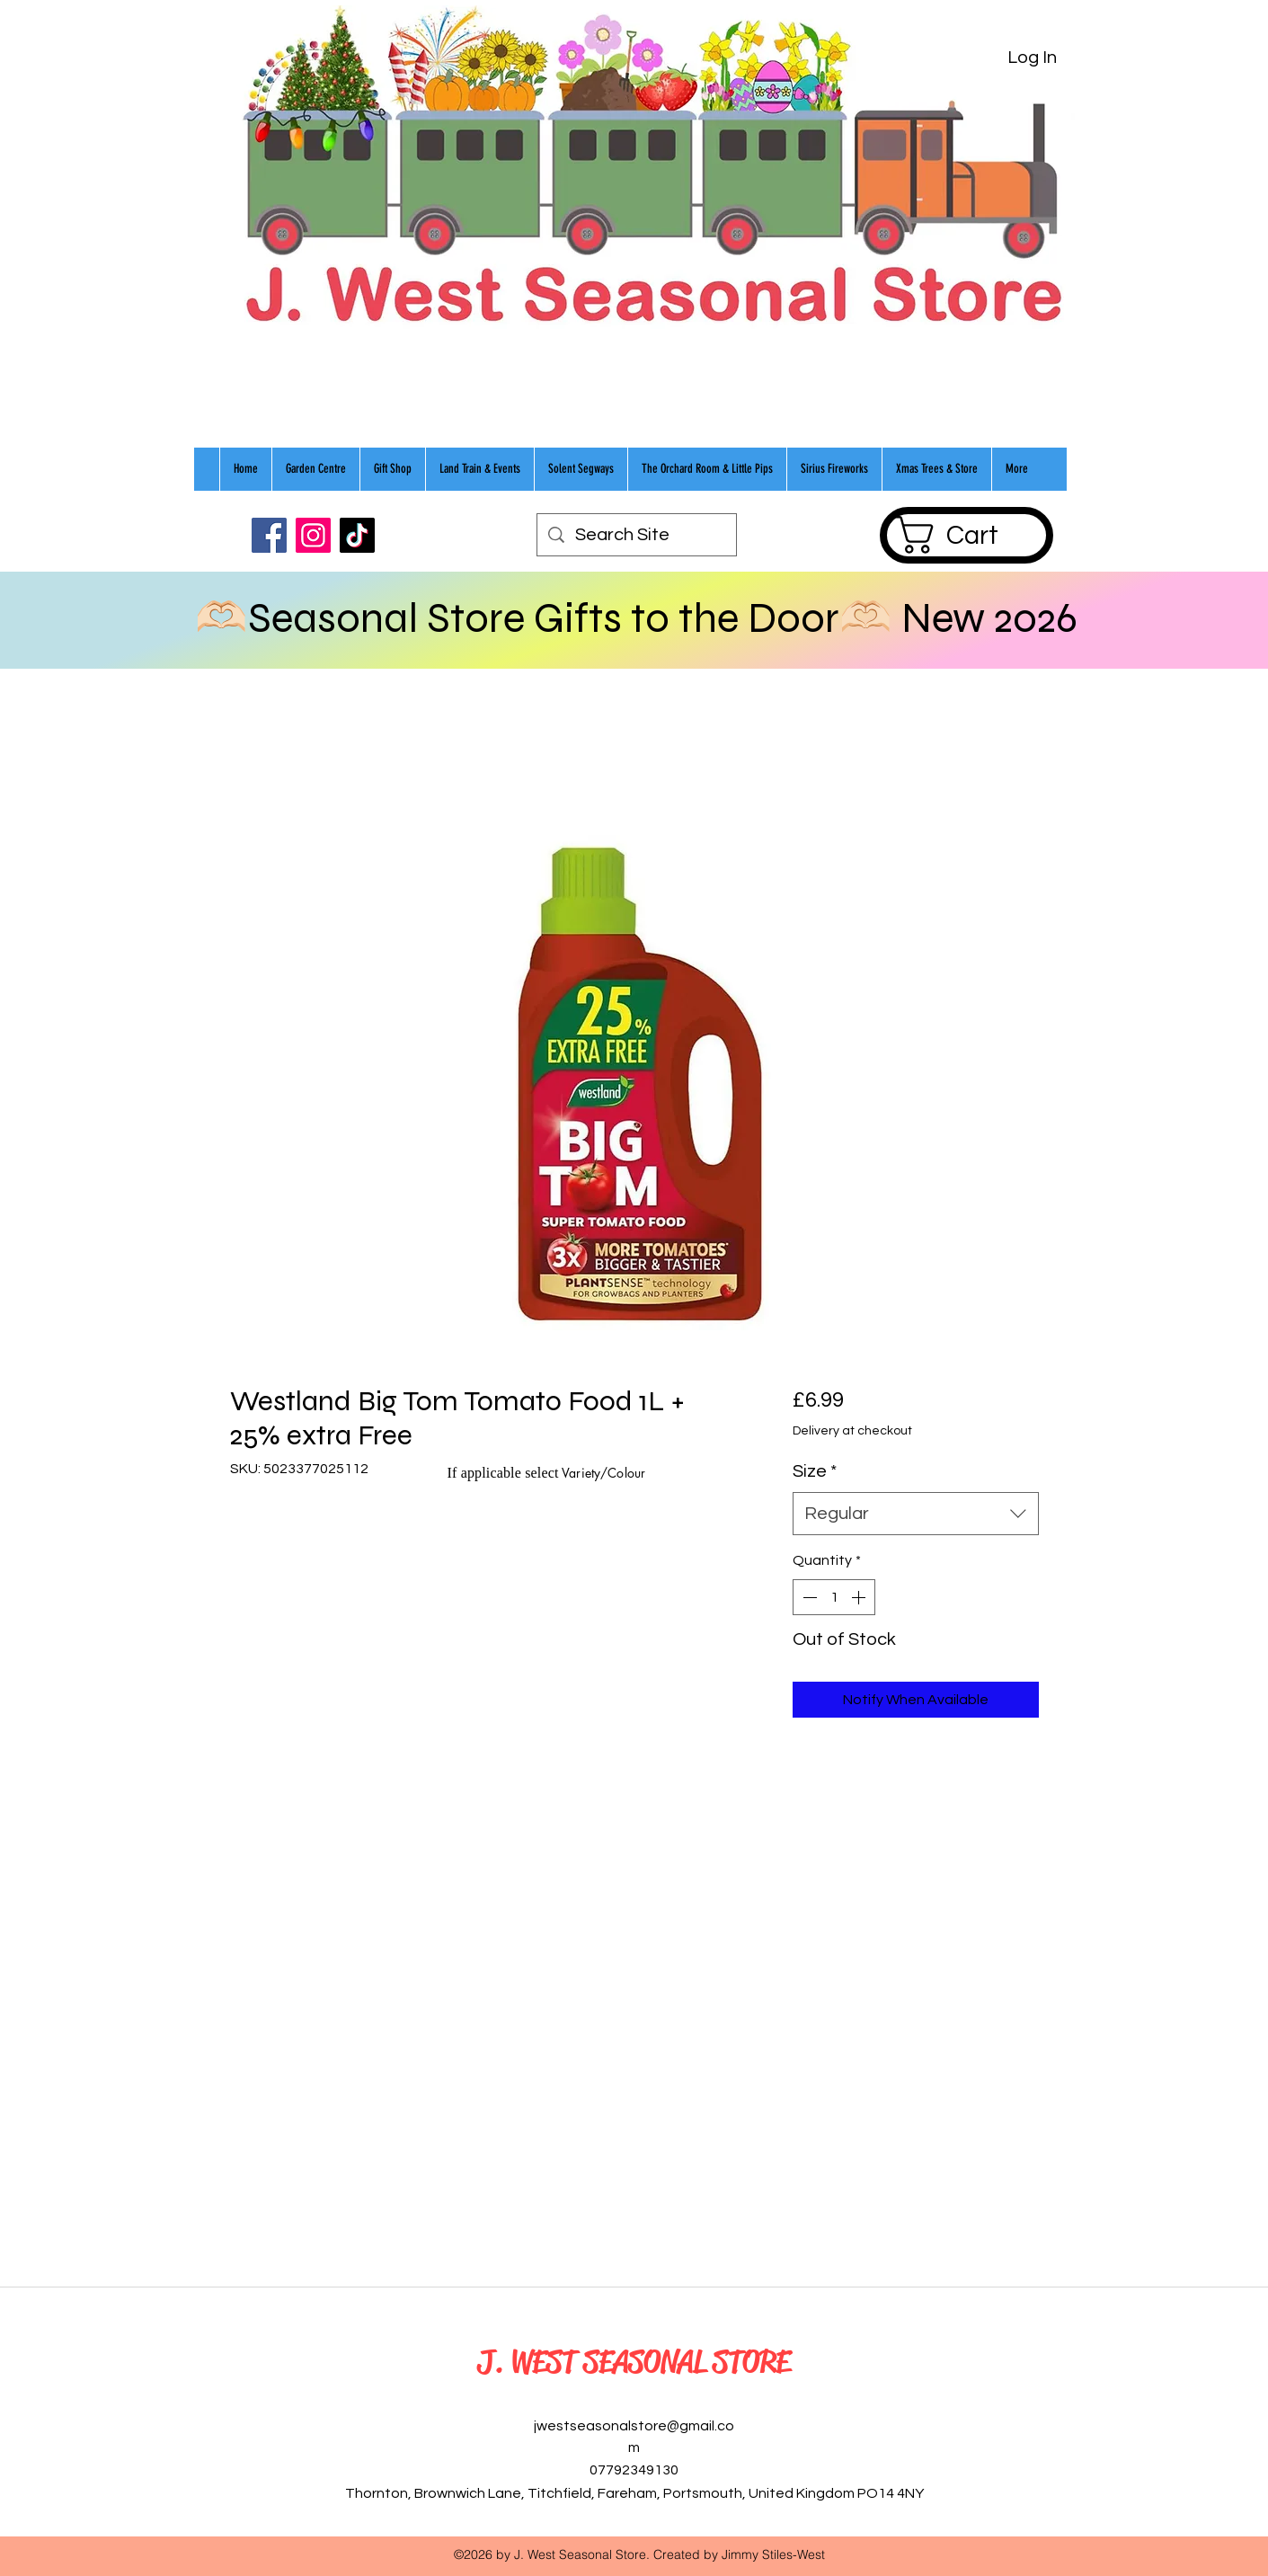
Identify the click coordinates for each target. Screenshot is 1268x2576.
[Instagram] (313, 535)
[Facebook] (269, 535)
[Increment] (860, 1597)
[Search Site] (636, 534)
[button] (966, 535)
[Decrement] (807, 1597)
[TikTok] (357, 535)
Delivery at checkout (852, 1431)
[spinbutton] (833, 1597)
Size (815, 1471)
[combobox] (915, 1513)
